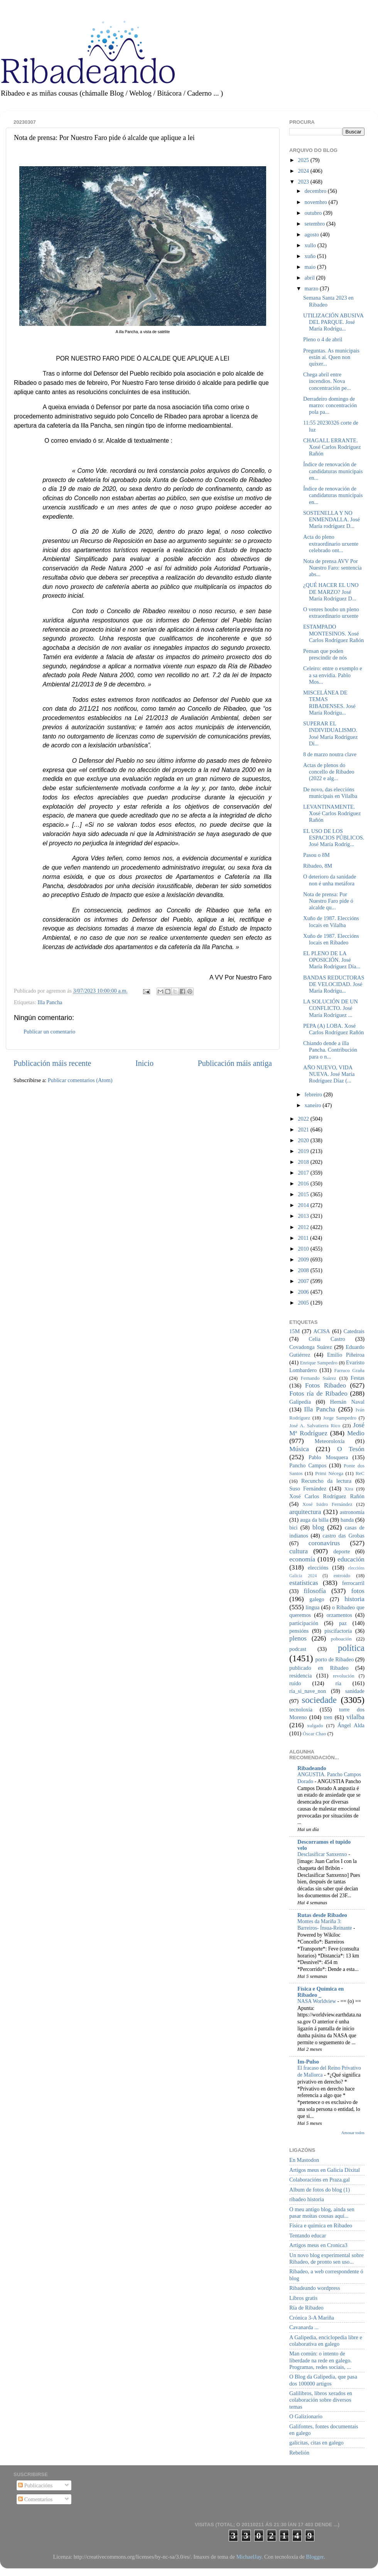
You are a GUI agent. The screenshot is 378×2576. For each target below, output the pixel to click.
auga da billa (314, 1520)
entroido (342, 1575)
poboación (341, 1639)
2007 (304, 1281)
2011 (304, 1238)
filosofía (315, 1591)
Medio (355, 1433)
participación (303, 1623)
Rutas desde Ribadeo (322, 1915)
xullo (311, 245)
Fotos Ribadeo (325, 1385)
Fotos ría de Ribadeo (318, 1393)
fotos (357, 1591)
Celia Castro (327, 1339)
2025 (304, 160)
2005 (304, 1303)
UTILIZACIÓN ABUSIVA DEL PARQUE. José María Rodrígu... (333, 322)
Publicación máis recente (52, 1063)
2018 (304, 1162)
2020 (304, 1140)
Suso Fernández (307, 1488)
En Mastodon (304, 2160)
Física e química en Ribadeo (320, 2225)
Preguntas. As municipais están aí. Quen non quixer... (331, 357)
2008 (304, 1270)
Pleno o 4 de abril (323, 339)
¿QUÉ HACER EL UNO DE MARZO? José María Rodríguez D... (331, 592)
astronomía (352, 1512)
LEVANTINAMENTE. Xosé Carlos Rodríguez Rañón (332, 813)
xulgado (315, 1725)
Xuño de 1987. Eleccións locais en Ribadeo (331, 939)
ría (338, 1683)
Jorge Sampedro (339, 1418)
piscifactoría (338, 1631)
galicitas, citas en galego (316, 2442)
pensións (299, 1631)
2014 (304, 1205)
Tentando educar (307, 2235)
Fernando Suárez (318, 1378)
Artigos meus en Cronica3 (318, 2245)
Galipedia (300, 1402)
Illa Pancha (49, 1002)
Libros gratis (303, 2298)
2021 (304, 1129)
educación (351, 1559)
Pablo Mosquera (328, 1457)
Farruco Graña (349, 1370)
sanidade (354, 1691)
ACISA (321, 1331)
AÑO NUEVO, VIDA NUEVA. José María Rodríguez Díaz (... (328, 1074)
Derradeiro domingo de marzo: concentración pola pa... (330, 405)
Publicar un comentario (49, 1031)
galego (316, 1599)
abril (310, 278)
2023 (304, 182)
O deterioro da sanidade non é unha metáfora (329, 879)
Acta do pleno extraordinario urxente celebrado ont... (330, 543)
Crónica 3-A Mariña (311, 2318)
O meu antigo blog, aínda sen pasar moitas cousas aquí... (321, 2212)
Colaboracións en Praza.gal (319, 2179)
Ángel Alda (351, 1725)
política (351, 1648)
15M (294, 1331)
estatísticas (303, 1582)
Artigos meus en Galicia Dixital (324, 2170)
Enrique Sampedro (319, 1363)
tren (328, 1717)
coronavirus (324, 1543)
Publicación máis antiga (234, 1063)
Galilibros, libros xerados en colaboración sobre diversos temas (320, 2400)
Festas (357, 1378)
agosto (313, 234)
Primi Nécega (329, 1473)
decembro (316, 191)
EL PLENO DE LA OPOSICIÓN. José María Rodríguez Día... (331, 960)
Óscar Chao (314, 1733)
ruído (295, 1683)
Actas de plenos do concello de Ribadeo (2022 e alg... (328, 772)
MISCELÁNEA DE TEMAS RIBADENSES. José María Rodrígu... (329, 703)
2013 (304, 1216)
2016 (304, 1183)
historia (354, 1599)
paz (343, 1623)
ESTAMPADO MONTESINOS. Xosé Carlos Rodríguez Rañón (333, 633)
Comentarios (35, 2499)
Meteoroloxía (330, 1441)
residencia (300, 1675)
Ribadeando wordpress (314, 2288)
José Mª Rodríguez (326, 1429)
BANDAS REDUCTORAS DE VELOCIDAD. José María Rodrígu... (333, 984)
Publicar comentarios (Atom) (80, 1080)
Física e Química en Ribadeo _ (320, 1992)
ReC (360, 1473)
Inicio (144, 1063)
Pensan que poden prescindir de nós (325, 654)
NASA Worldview (317, 2001)
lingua (312, 1607)
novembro (317, 202)
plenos (298, 1638)
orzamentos (339, 1615)
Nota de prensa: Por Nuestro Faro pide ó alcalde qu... (328, 901)
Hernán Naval (347, 1402)
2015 (304, 1194)
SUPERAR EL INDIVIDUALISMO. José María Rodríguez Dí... (330, 733)
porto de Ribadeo (334, 1659)
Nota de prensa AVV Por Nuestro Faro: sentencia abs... (332, 568)
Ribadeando (311, 1768)
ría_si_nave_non (307, 1691)
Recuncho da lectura (326, 1481)
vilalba (355, 1717)
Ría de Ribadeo (306, 2308)
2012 (304, 1227)
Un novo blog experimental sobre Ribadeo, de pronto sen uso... (326, 2258)
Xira (348, 1489)
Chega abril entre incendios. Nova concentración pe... (327, 381)
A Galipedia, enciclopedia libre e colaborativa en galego (325, 2340)
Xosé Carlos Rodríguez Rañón (326, 1496)
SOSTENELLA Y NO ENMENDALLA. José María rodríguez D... (331, 519)
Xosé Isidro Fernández (327, 1504)
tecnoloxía (300, 1709)
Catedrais (354, 1331)
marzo (312, 288)
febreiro (314, 1094)
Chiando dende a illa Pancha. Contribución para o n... (330, 1050)
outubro (314, 213)
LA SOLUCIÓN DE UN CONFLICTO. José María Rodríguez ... (330, 1008)
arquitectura (305, 1512)
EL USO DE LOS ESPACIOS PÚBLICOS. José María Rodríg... (333, 838)
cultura (298, 1551)
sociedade (319, 1700)
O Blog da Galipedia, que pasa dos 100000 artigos (323, 2380)
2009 (304, 1259)
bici (293, 1527)
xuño (311, 256)
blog (318, 1527)
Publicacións (35, 2485)
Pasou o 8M (316, 855)
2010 (304, 1249)
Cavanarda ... (304, 2327)
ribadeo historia (306, 2199)
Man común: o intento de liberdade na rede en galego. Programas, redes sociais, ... (320, 2360)
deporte (341, 1551)
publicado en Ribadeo (318, 1668)
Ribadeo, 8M (317, 866)
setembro (315, 224)
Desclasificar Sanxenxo (322, 1854)
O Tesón (350, 1449)
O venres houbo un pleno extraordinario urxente (331, 612)
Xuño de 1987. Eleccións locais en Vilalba (331, 921)
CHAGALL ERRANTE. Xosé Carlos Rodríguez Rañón (332, 447)
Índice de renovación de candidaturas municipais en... (333, 471)
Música (299, 1449)
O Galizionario (305, 2416)
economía (302, 1559)
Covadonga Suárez (310, 1347)
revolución (343, 1676)
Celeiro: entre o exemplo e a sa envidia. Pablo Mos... (332, 675)
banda (347, 1520)
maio (311, 267)
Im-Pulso (308, 2061)
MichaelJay (248, 2557)
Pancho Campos (307, 1465)
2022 (304, 1119)
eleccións (318, 1567)
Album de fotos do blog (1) (319, 2190)
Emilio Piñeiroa (345, 1355)
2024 (304, 171)
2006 (304, 1292)
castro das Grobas (343, 1535)
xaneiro (314, 1105)
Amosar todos (352, 2132)
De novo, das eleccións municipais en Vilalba (330, 792)
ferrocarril (353, 1583)
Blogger (315, 2557)
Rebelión (299, 2453)
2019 (304, 1151)
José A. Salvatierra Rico (314, 1425)
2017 (304, 1173)
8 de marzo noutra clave (329, 754)
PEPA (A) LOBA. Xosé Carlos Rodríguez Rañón (333, 1029)
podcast (297, 1649)
